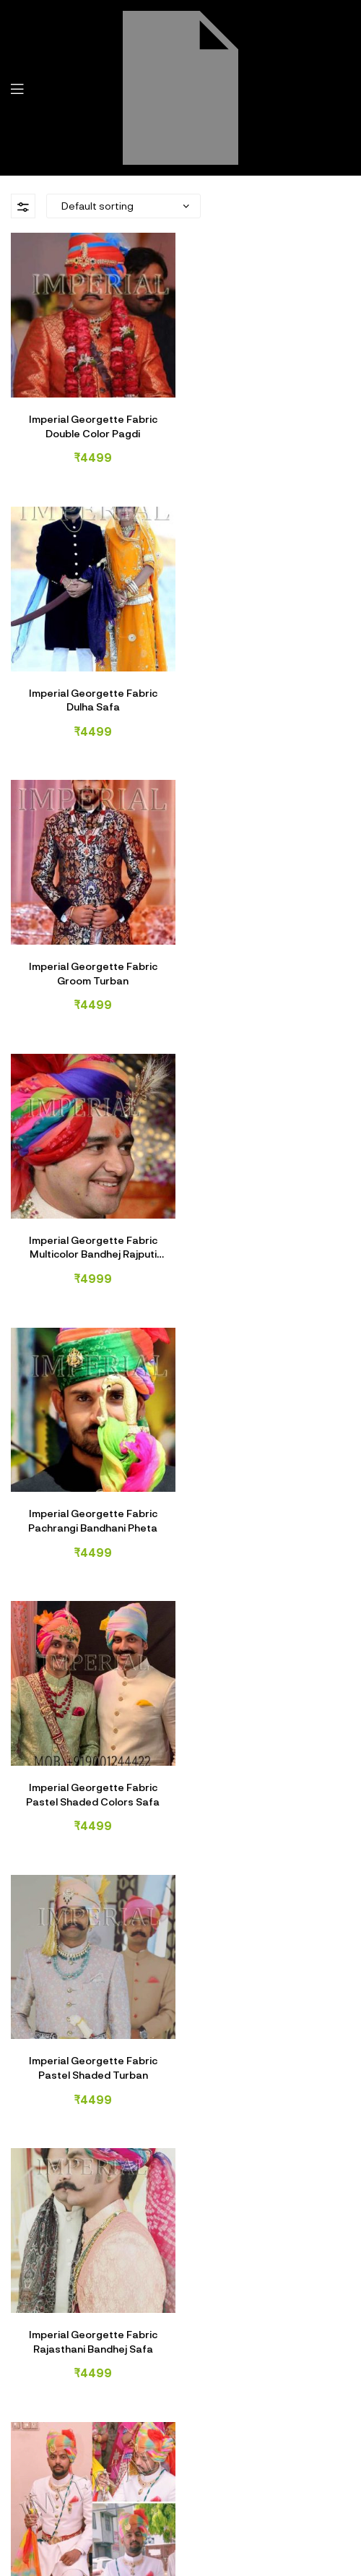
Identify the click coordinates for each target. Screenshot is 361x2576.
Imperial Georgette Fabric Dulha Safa (270, 420)
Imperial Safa (258, 2526)
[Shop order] (123, 206)
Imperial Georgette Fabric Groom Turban (90, 688)
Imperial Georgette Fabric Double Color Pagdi (90, 420)
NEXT (89, 1882)
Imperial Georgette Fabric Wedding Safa (90, 1760)
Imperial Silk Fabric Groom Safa (271, 1760)
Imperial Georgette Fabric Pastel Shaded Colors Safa (271, 956)
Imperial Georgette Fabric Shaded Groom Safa (270, 1492)
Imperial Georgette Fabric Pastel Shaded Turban (90, 1224)
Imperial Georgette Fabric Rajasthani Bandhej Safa (270, 1224)
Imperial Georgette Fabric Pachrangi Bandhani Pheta (90, 956)
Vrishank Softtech (213, 2544)
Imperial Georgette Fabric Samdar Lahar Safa (90, 1492)
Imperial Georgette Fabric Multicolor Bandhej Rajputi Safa (270, 688)
